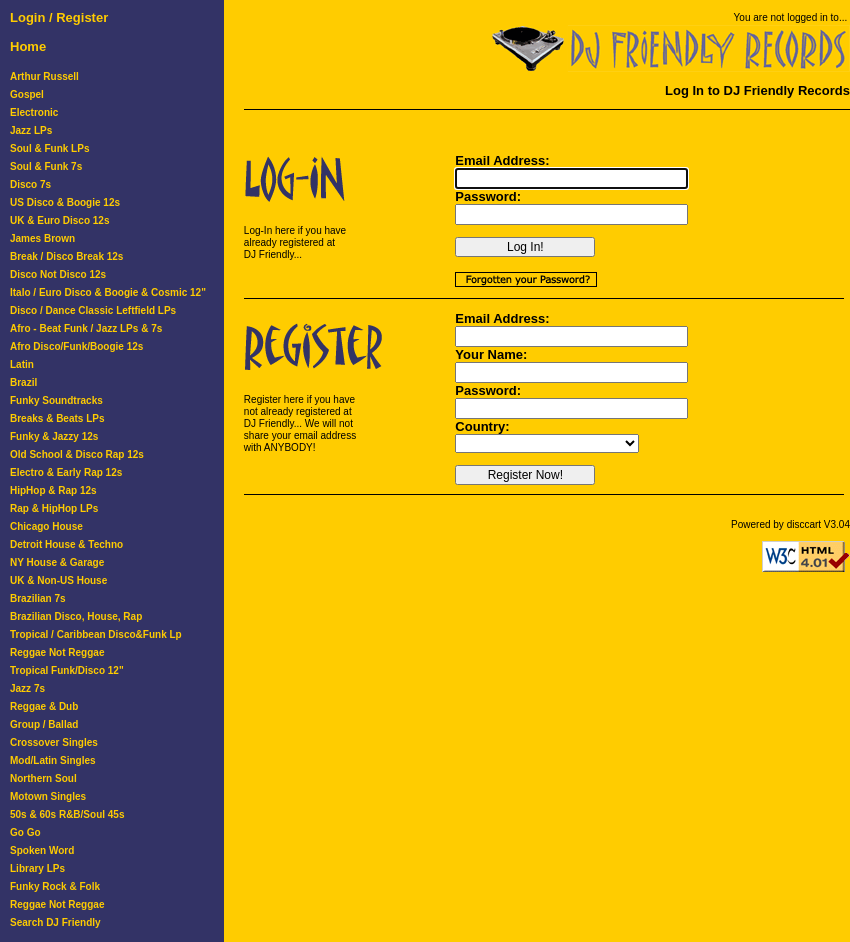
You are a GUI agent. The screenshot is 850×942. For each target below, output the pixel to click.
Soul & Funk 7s (46, 166)
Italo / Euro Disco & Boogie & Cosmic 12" (108, 292)
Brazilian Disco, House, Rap (76, 616)
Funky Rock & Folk (55, 886)
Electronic (34, 112)
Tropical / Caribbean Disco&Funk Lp (96, 634)
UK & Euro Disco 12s (59, 220)
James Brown (42, 238)
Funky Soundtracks (56, 400)
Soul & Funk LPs (49, 148)
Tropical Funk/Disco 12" (67, 670)
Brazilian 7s (38, 598)
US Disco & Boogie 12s (65, 202)
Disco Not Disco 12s (58, 274)
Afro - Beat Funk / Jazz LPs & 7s (86, 328)
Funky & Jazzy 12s (54, 436)
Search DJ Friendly (55, 922)
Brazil (23, 382)
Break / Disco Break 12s (66, 256)
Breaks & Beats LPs (57, 418)
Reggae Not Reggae (57, 652)
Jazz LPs (31, 130)
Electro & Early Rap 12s (66, 472)
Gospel (27, 94)
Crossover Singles (54, 742)
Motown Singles (48, 796)
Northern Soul (43, 778)
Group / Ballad (44, 724)
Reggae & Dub (44, 706)
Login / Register (59, 17)
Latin (22, 364)
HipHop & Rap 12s (53, 490)
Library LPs (37, 868)
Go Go (25, 832)
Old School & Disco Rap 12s (77, 454)
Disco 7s (30, 184)
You (742, 17)
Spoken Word (42, 850)
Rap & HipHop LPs (54, 508)
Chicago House (46, 526)
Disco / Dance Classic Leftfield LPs (93, 310)
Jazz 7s (27, 688)
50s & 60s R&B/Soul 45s (67, 814)
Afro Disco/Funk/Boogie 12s (76, 346)
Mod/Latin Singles (53, 760)
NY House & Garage (57, 562)
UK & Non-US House (58, 580)
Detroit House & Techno (66, 544)
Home (28, 46)
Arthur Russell (44, 76)
